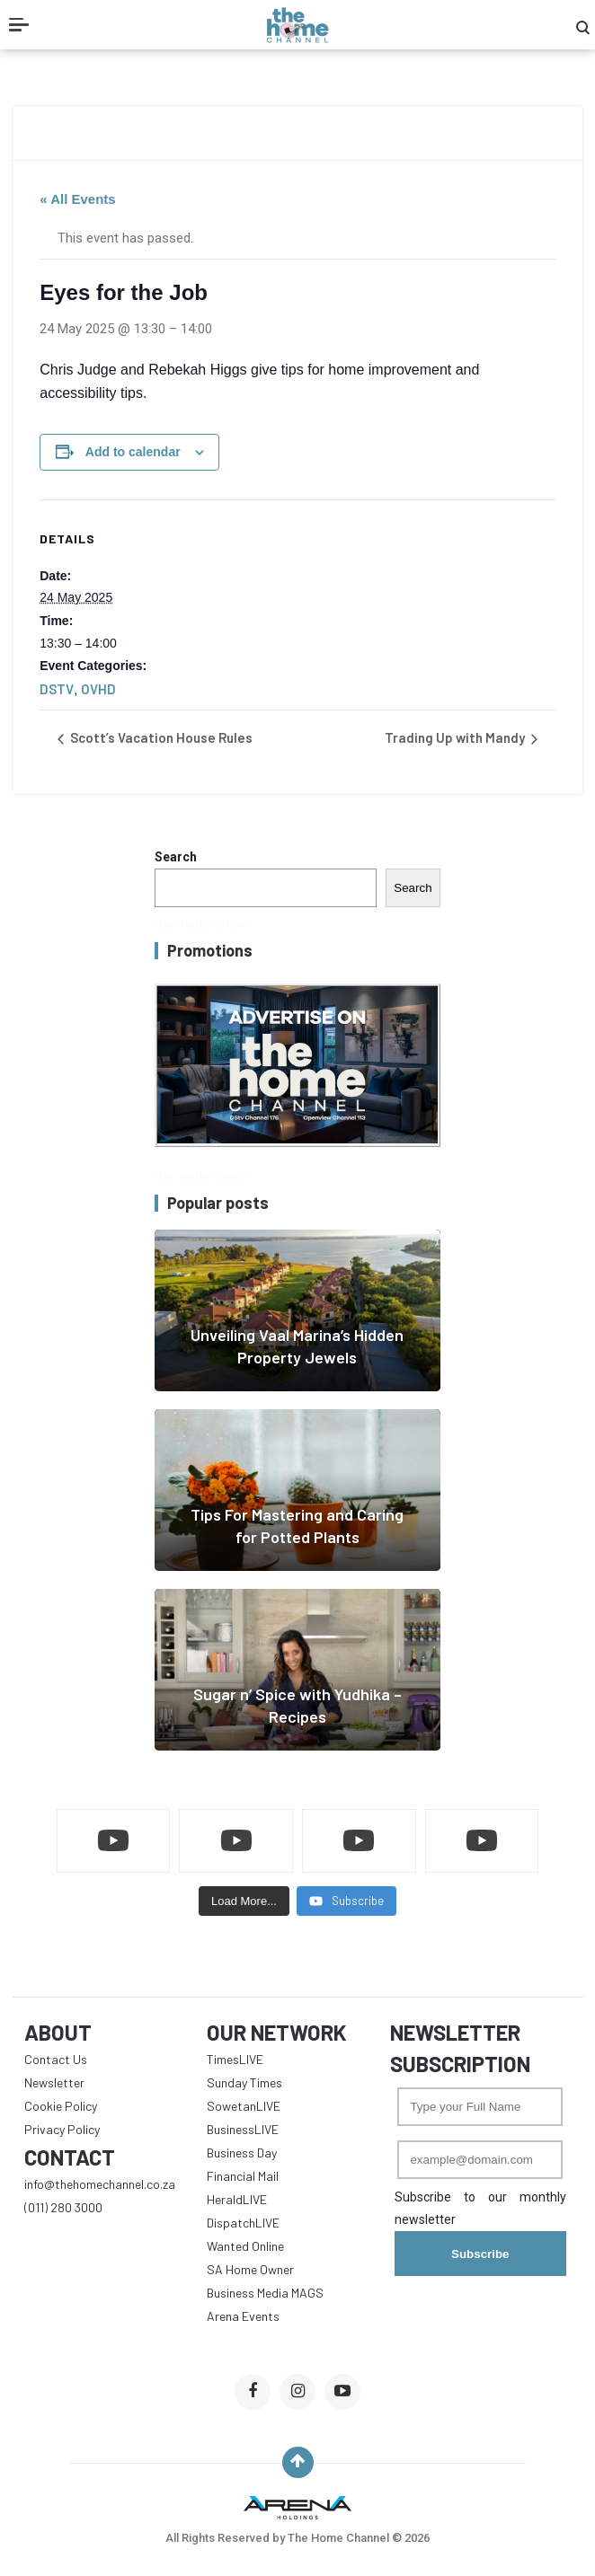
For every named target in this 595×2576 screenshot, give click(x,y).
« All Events (77, 199)
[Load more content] (244, 1901)
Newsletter (54, 2082)
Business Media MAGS (265, 2292)
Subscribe (480, 2254)
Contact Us (55, 2059)
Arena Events (243, 2316)
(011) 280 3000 (63, 2207)
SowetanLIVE (243, 2105)
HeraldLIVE (237, 2199)
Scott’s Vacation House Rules (160, 737)
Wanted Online (245, 2246)
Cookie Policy (60, 2105)
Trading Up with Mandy (456, 737)
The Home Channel (340, 2538)
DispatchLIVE (243, 2222)
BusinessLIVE (243, 2129)
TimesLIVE (235, 2059)
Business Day (242, 2152)
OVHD (98, 689)
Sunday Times (244, 2082)
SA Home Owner (250, 2269)
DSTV (57, 689)
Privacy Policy (62, 2129)
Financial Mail (243, 2175)
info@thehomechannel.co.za (99, 2184)
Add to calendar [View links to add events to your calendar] (133, 452)
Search (176, 857)
